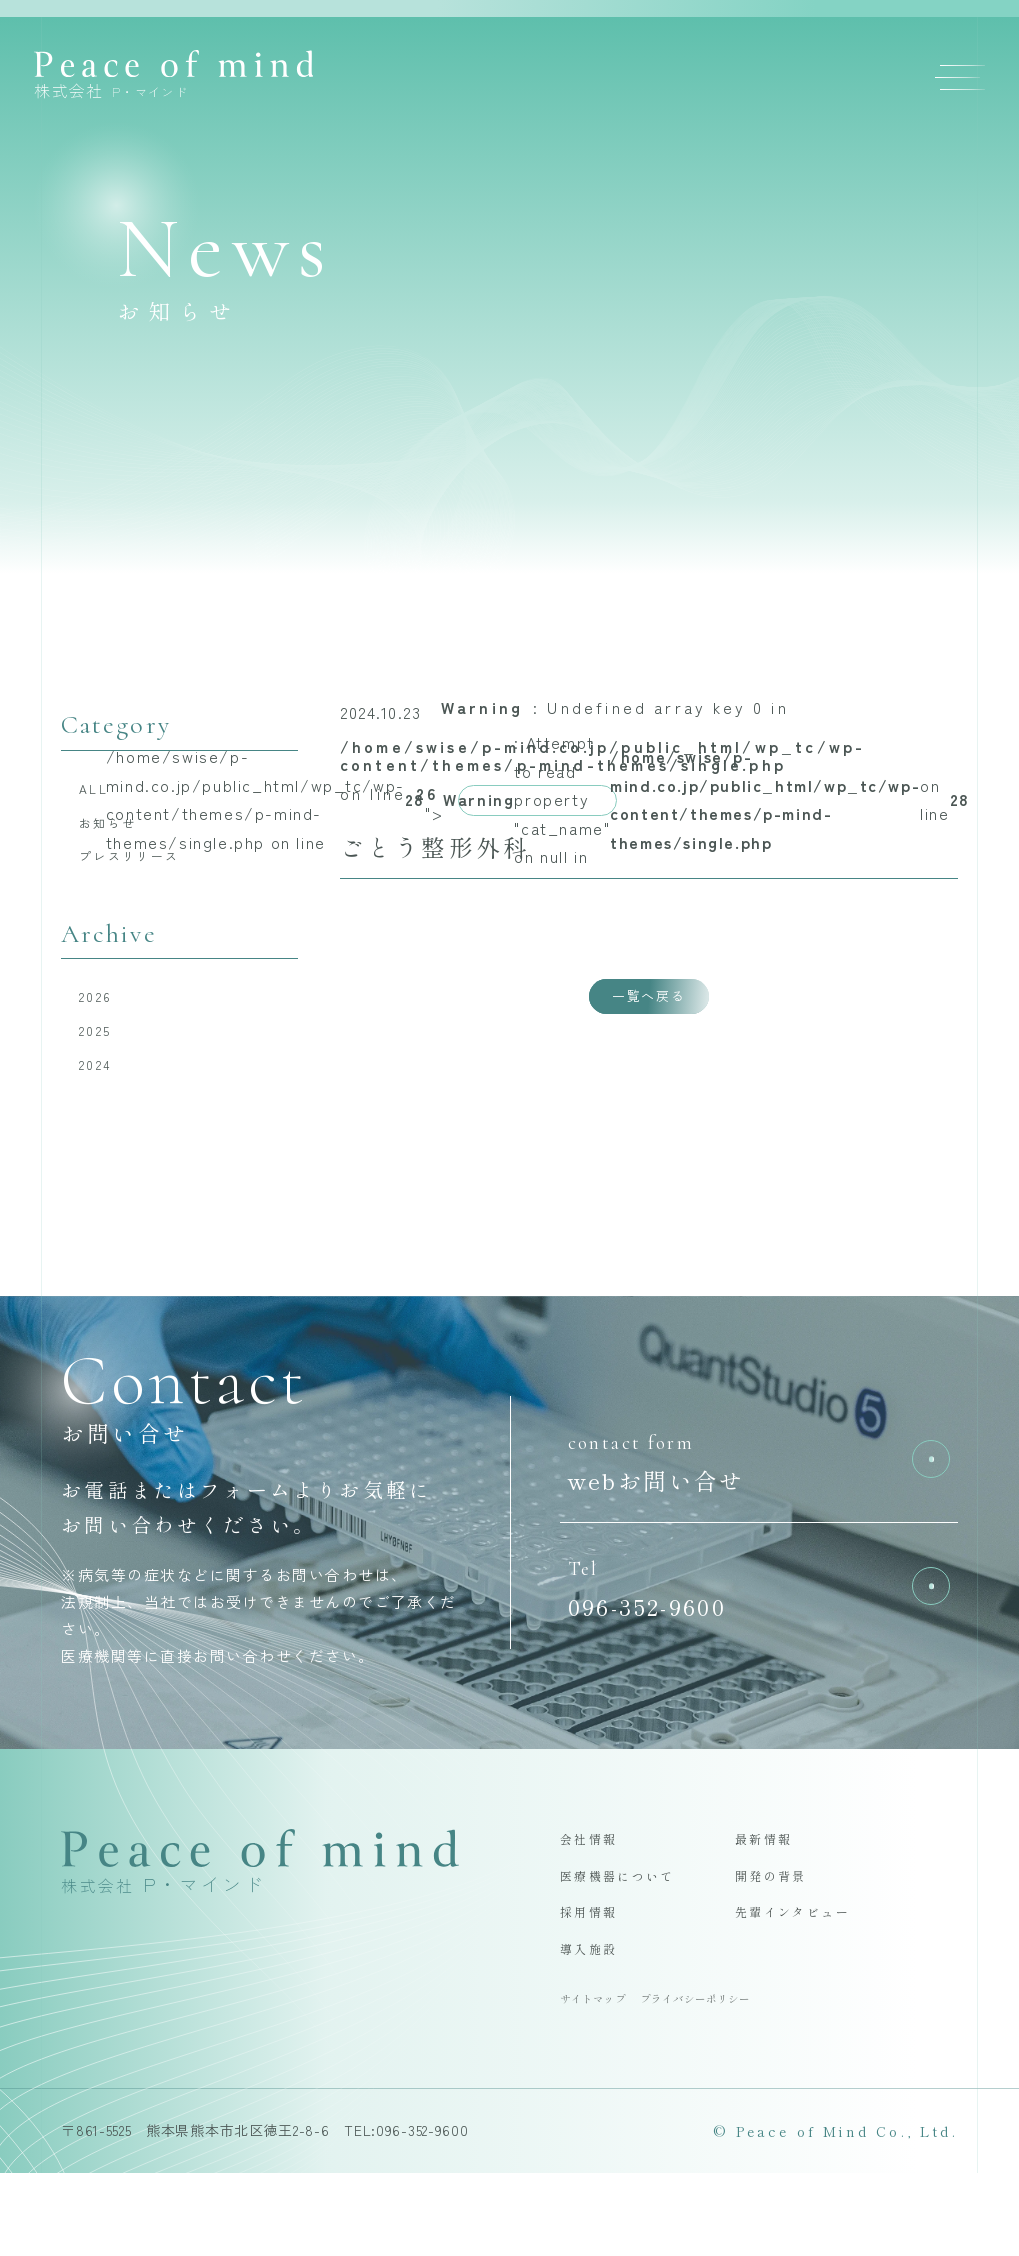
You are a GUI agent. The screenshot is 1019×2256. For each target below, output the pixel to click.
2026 (107, 1024)
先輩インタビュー (811, 1978)
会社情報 (598, 1890)
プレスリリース (152, 875)
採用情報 (598, 1978)
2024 (107, 1108)
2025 (107, 1066)
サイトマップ (606, 2078)
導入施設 (598, 2021)
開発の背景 (783, 1934)
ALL (104, 792)
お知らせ (123, 834)
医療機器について (636, 1934)
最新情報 (773, 1890)
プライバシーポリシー (743, 2078)
